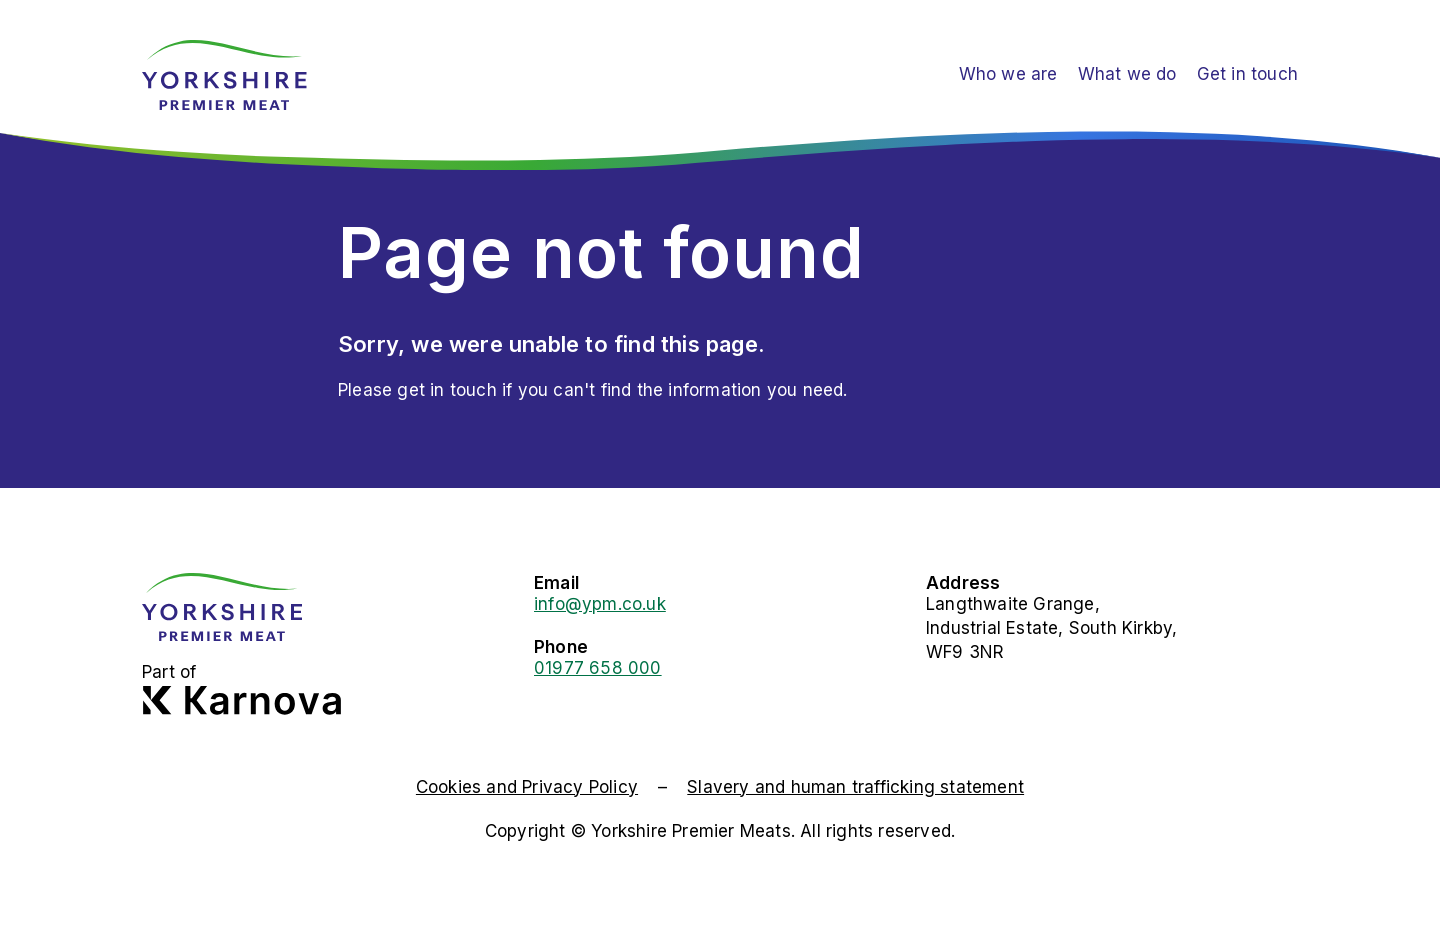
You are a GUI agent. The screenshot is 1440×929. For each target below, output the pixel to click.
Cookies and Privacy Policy (527, 787)
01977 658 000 (598, 668)
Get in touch (1247, 74)
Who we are (1008, 74)
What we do (1127, 74)
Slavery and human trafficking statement (855, 787)
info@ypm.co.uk (600, 604)
